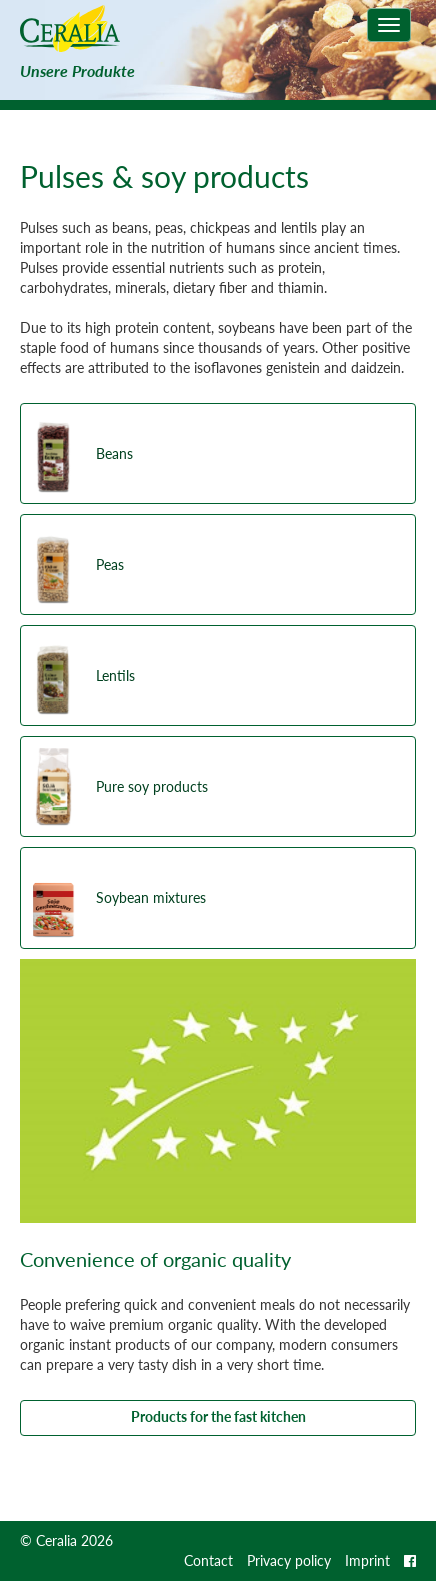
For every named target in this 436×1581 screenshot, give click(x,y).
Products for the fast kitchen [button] (218, 1416)
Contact (208, 1560)
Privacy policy (289, 1560)
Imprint (367, 1560)
